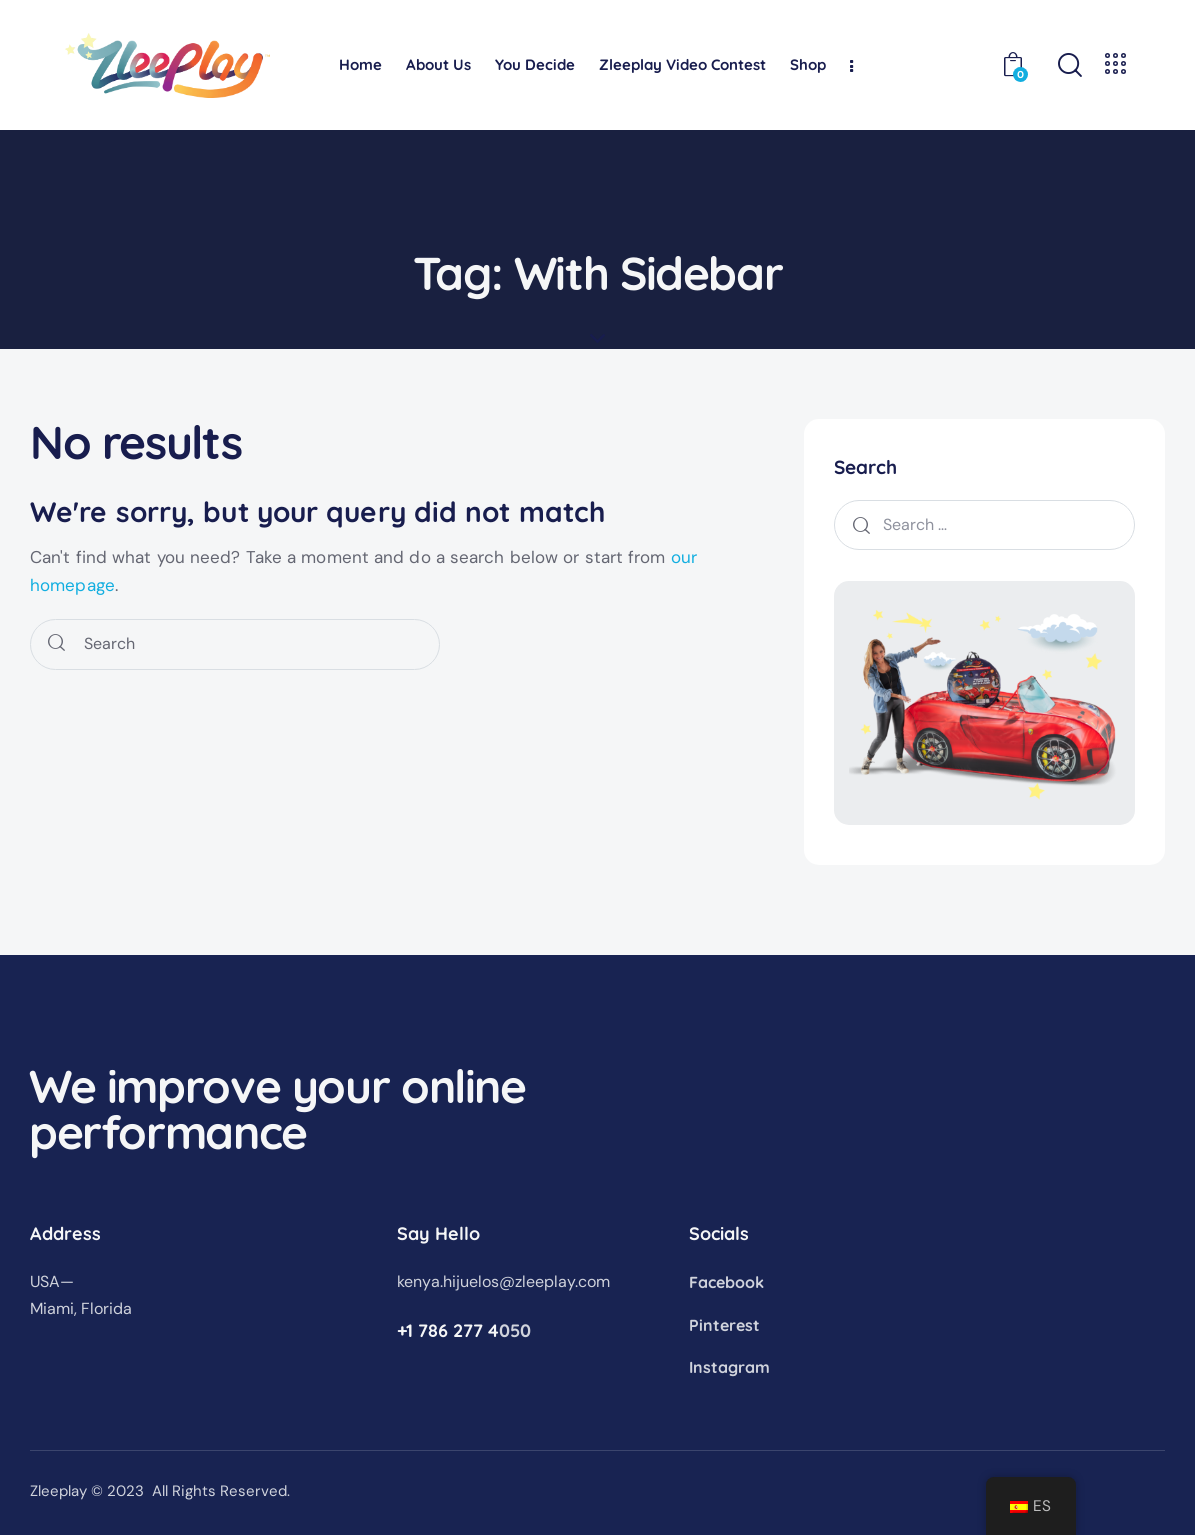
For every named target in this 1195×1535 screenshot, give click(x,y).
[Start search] (56, 644)
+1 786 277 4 (448, 1330)
